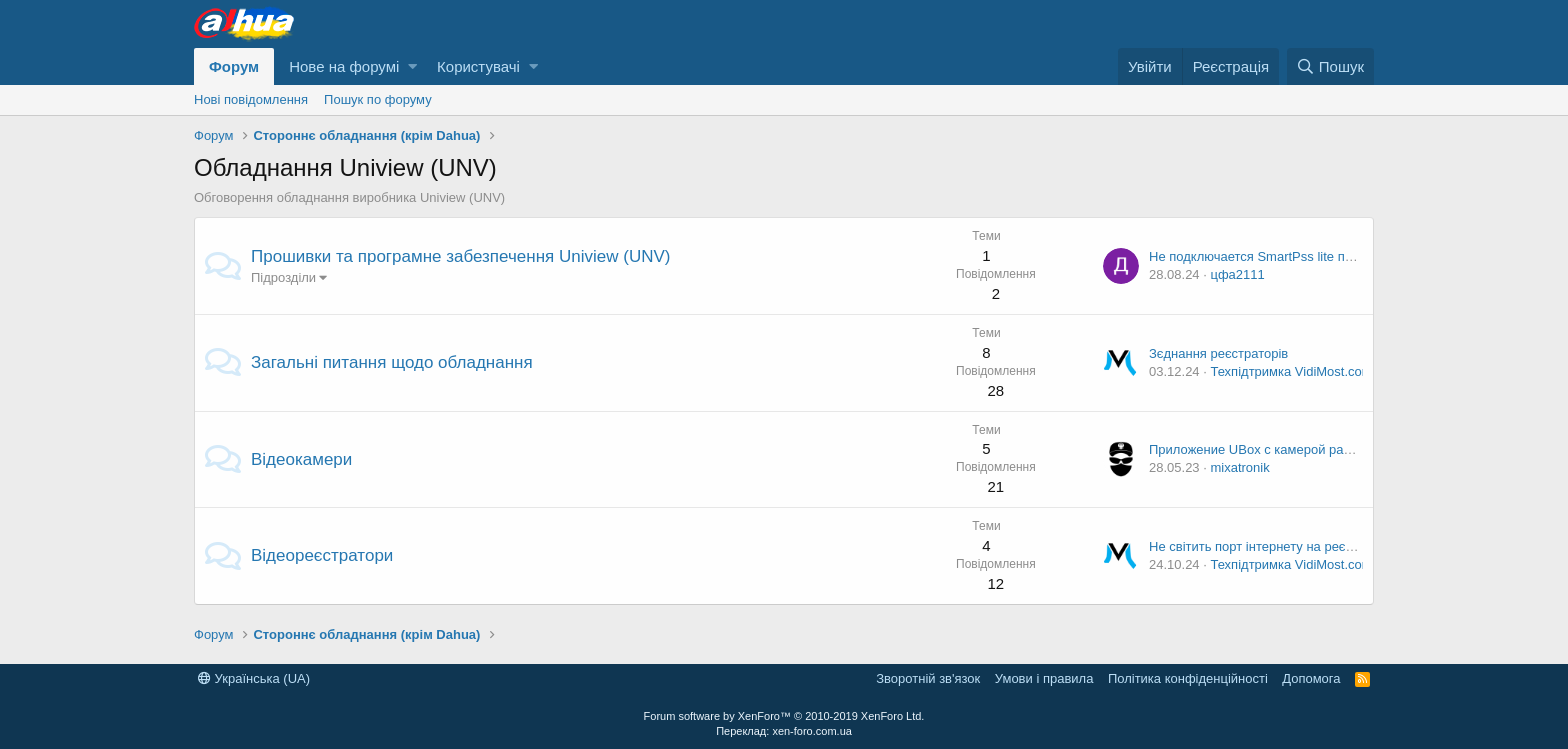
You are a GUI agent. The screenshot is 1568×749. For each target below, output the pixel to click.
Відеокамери (301, 459)
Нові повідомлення (251, 99)
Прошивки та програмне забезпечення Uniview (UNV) (460, 256)
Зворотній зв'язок (928, 678)
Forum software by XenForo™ (784, 716)
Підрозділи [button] (283, 277)
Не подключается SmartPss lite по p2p (1263, 256)
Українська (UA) (254, 678)
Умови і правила (1044, 678)
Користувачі (478, 66)
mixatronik (1239, 467)
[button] (412, 66)
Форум (234, 66)
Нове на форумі (344, 66)
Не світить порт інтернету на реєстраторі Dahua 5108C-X (1320, 546)
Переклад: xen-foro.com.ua (784, 731)
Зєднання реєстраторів (1218, 353)
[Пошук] (1330, 66)
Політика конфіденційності (1188, 678)
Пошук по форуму (378, 99)
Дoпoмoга (1311, 678)
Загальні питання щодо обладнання (392, 362)
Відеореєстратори (322, 555)
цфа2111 (1237, 274)
